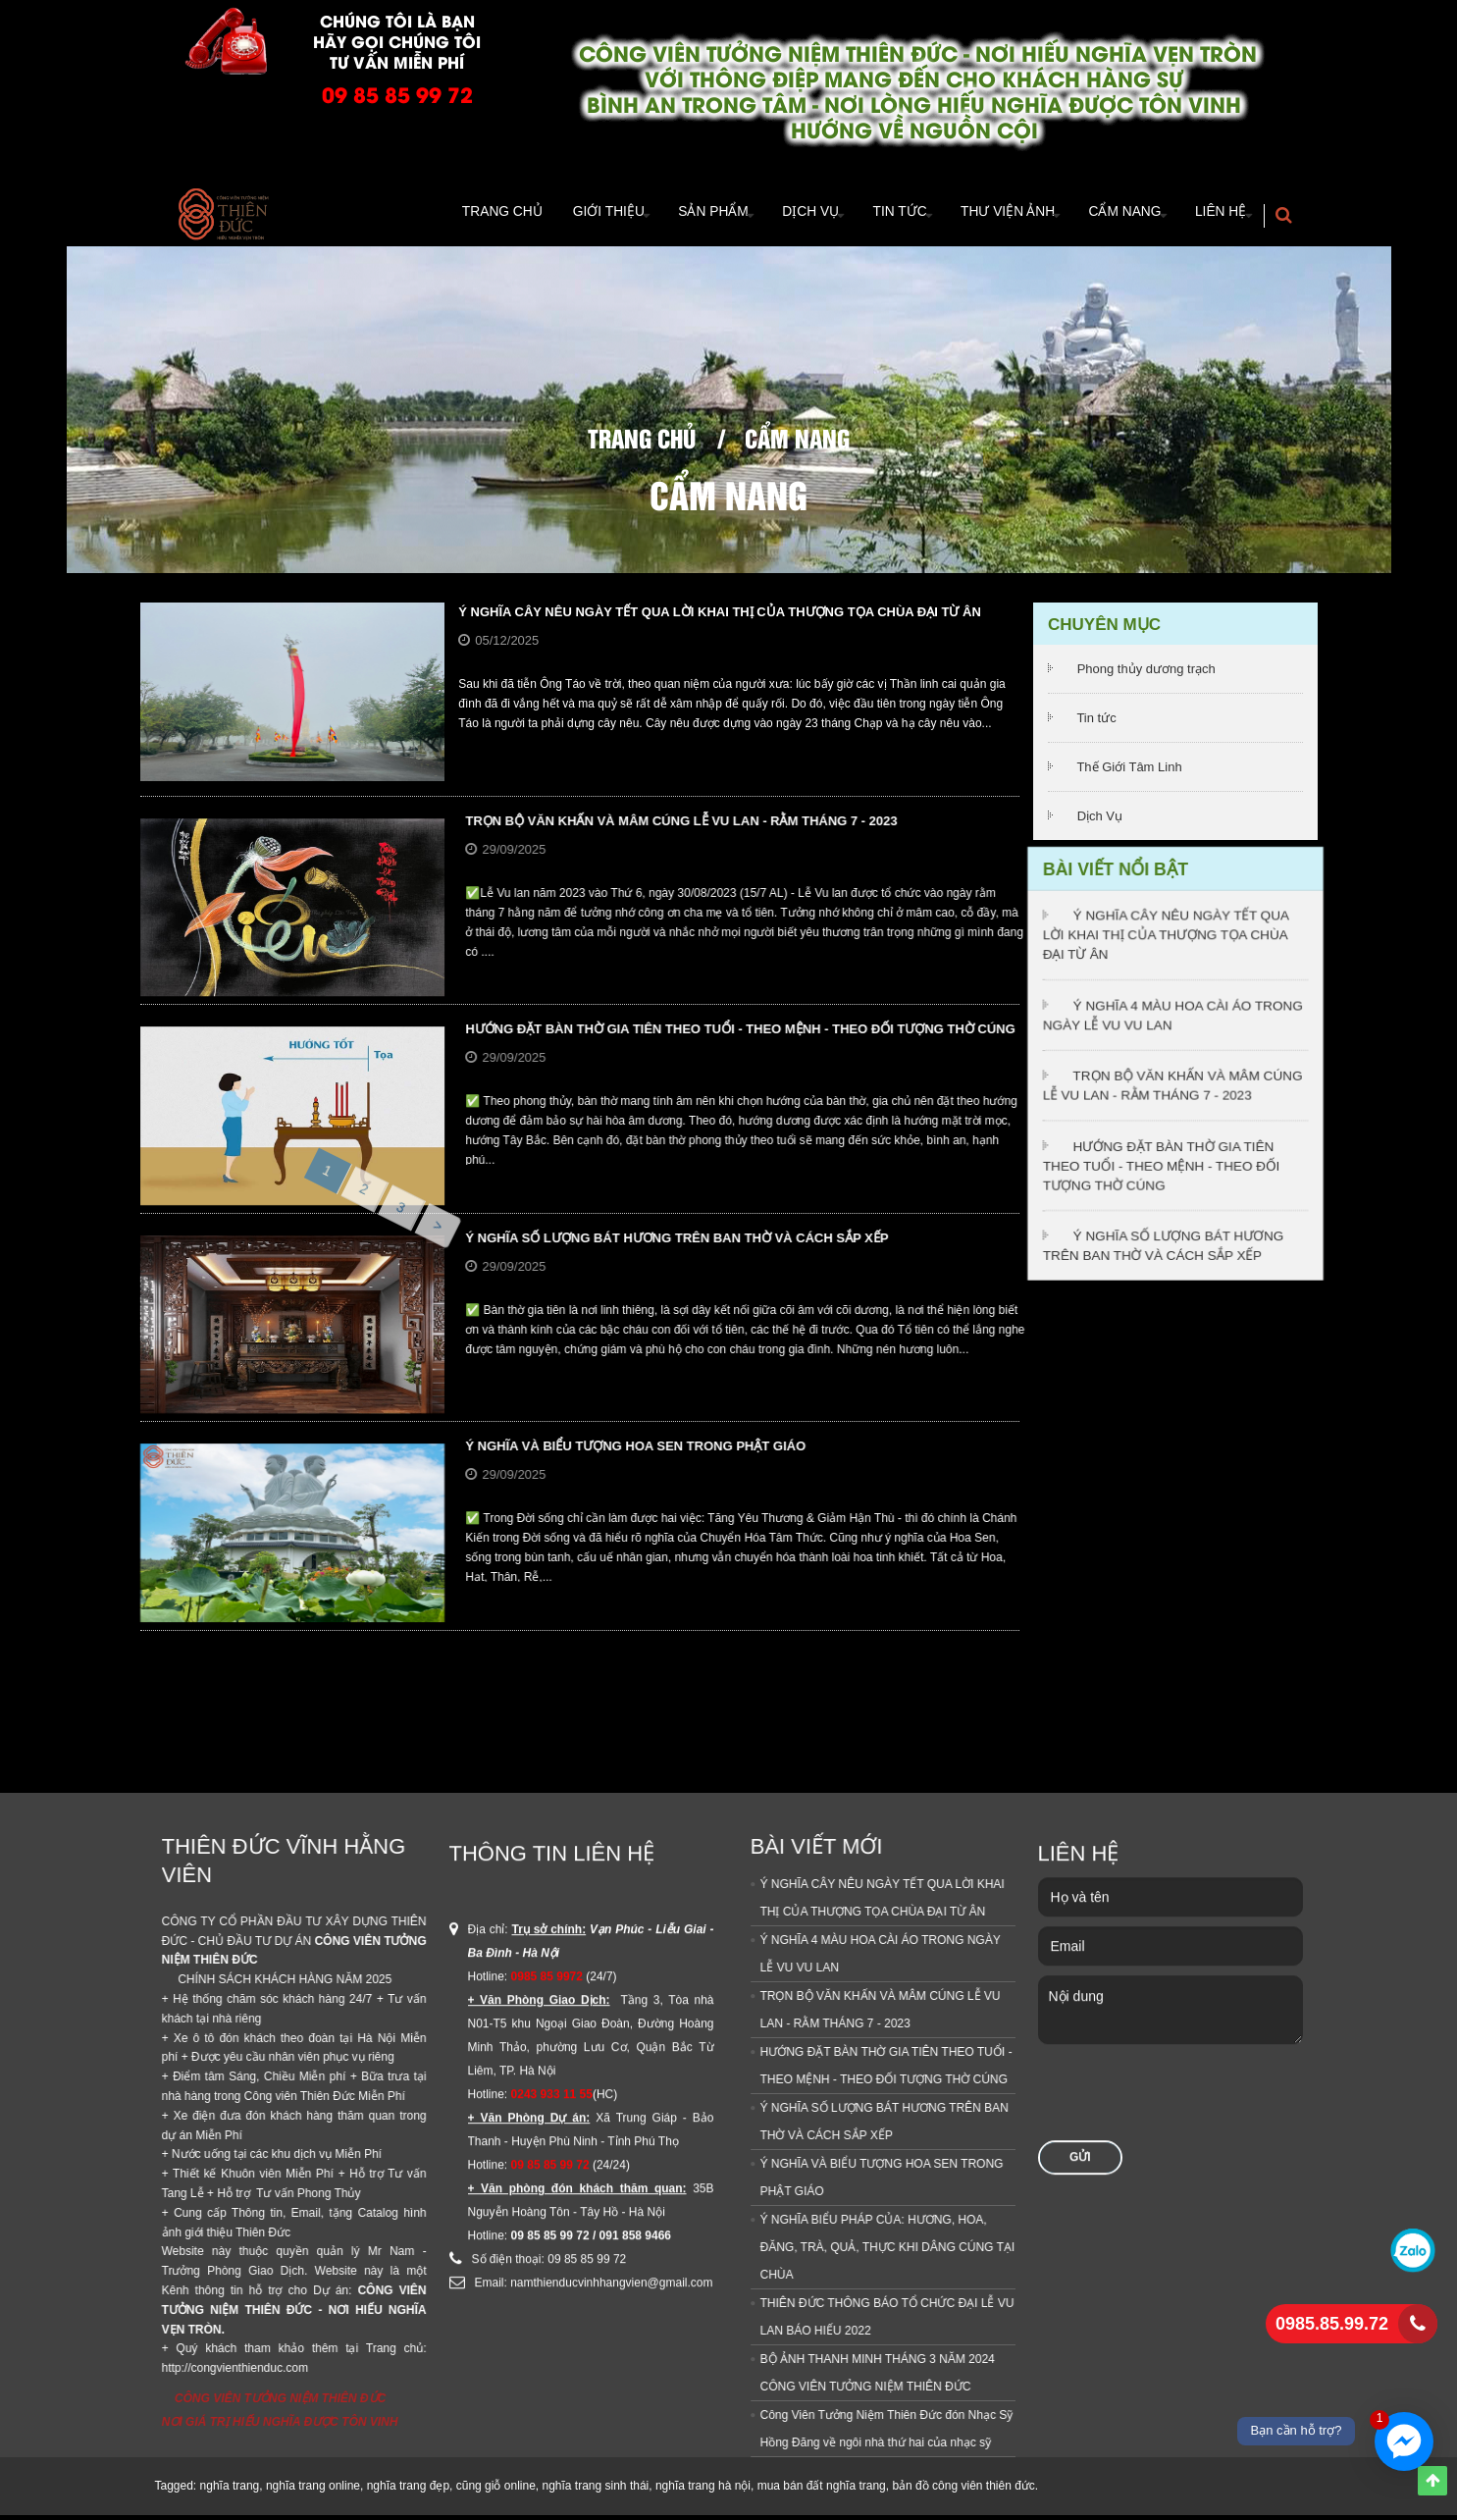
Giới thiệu (535, 216)
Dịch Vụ (1099, 821)
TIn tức (860, 216)
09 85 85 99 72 (397, 94)
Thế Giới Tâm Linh (1128, 771)
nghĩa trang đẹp (408, 2490)
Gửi (1080, 1597)
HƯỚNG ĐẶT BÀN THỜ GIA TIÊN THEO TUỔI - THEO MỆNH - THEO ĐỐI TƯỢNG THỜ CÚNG (1163, 1156)
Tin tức (1096, 722)
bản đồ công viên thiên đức (963, 2490)
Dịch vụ (759, 216)
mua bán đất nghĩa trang (821, 2490)
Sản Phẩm (651, 216)
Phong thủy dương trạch (1146, 673)
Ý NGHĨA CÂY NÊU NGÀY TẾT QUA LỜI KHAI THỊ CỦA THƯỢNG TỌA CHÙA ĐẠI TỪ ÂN (719, 616)
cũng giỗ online (496, 2490)
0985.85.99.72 (1331, 2324)
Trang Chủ (429, 216)
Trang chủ (642, 442)
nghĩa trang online (313, 2490)
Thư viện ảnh (979, 216)
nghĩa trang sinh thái (595, 2490)
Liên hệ (1214, 216)
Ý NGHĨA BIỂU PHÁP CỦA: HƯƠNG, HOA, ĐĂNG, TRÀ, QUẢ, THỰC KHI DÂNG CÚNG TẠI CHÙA (323, 2252)
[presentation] (1187, 1542)
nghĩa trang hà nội (703, 2490)
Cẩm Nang (1106, 216)
